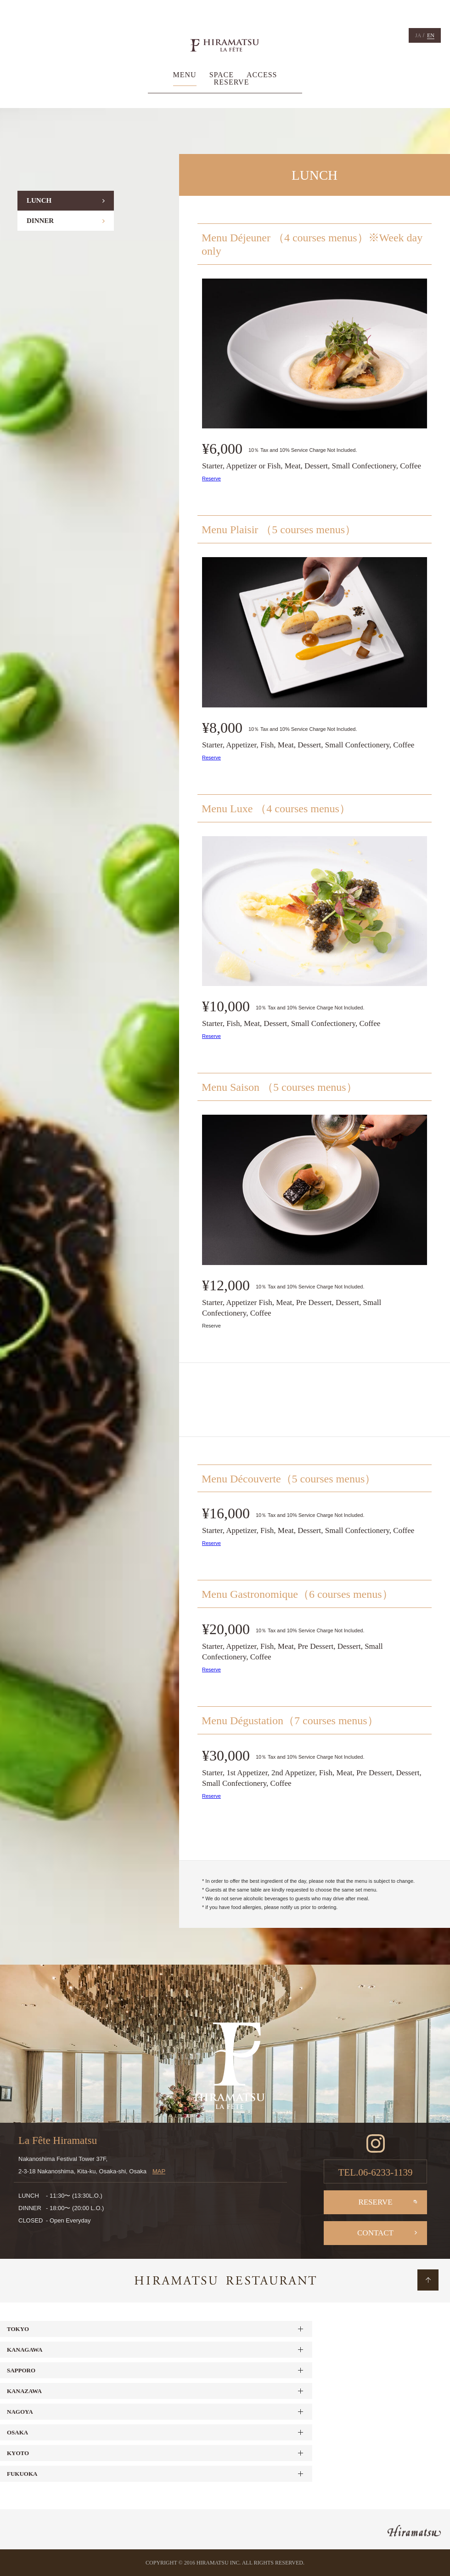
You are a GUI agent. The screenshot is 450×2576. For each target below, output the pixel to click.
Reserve (211, 478)
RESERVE (231, 82)
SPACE (221, 75)
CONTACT (375, 2232)
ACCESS (262, 75)
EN (430, 35)
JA (418, 35)
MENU (185, 75)
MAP (158, 2171)
